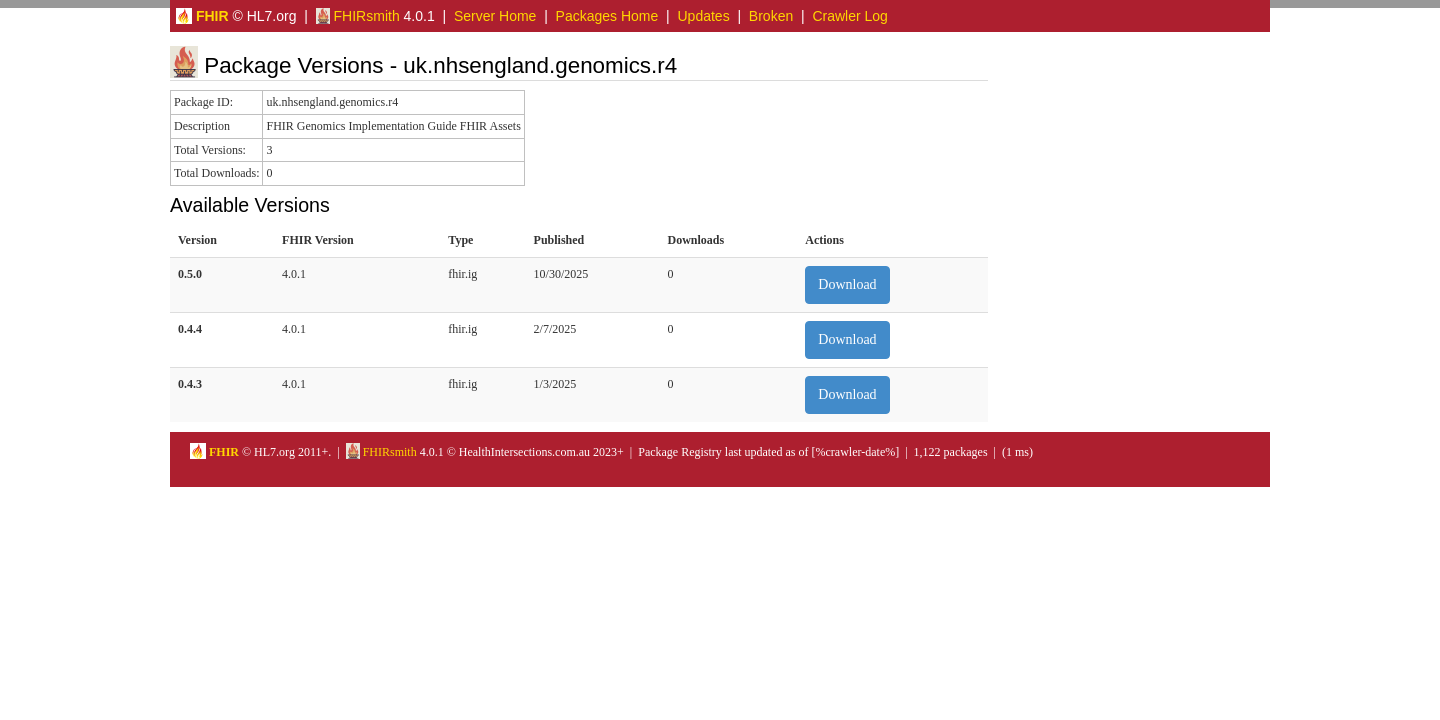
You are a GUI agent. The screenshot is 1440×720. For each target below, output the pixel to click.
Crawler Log (849, 16)
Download (847, 284)
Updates (704, 16)
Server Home (495, 16)
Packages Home (607, 16)
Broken (771, 16)
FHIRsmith (358, 16)
